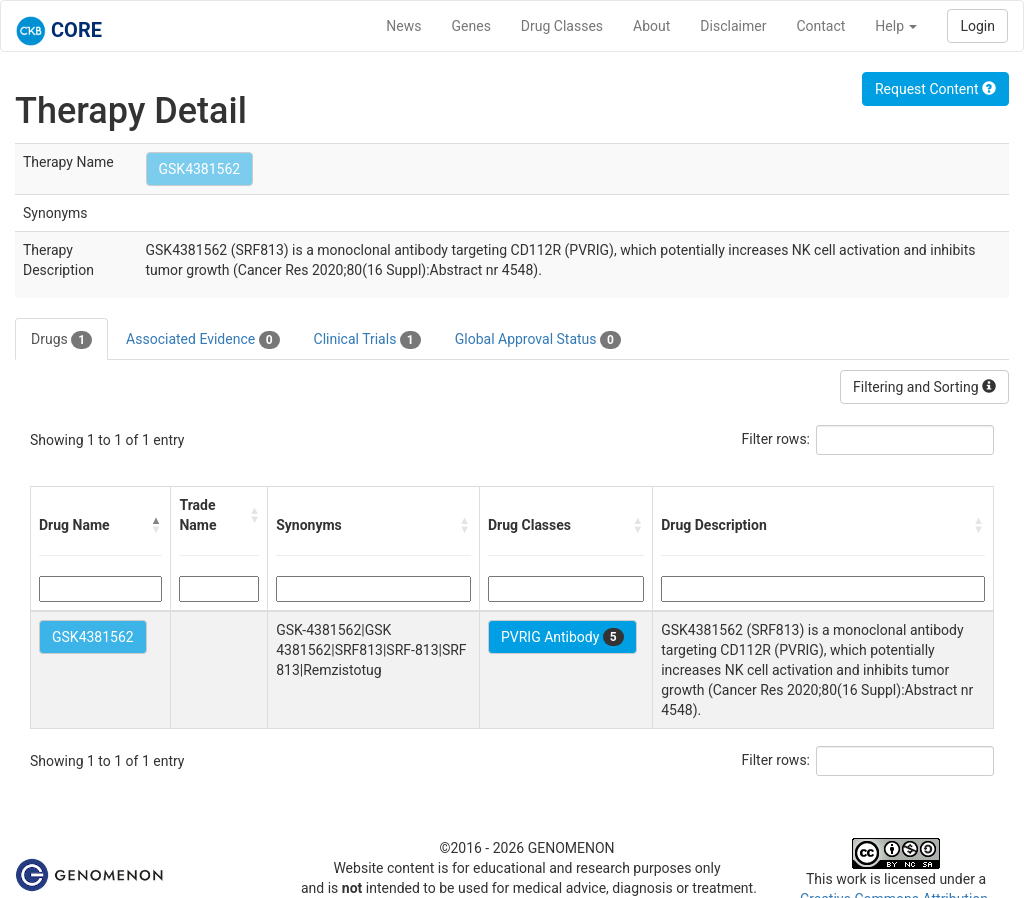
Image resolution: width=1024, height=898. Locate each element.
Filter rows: (776, 439)
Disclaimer (733, 26)
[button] (156, 525)
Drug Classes (562, 26)
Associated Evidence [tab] (202, 340)
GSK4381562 (200, 169)
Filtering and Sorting (924, 387)
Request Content (935, 89)
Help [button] (896, 26)
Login (977, 26)
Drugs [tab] (61, 340)
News (403, 26)
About (651, 26)
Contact (820, 26)
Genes (471, 26)
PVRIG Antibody (562, 637)
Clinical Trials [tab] (367, 340)
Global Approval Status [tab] (538, 340)
